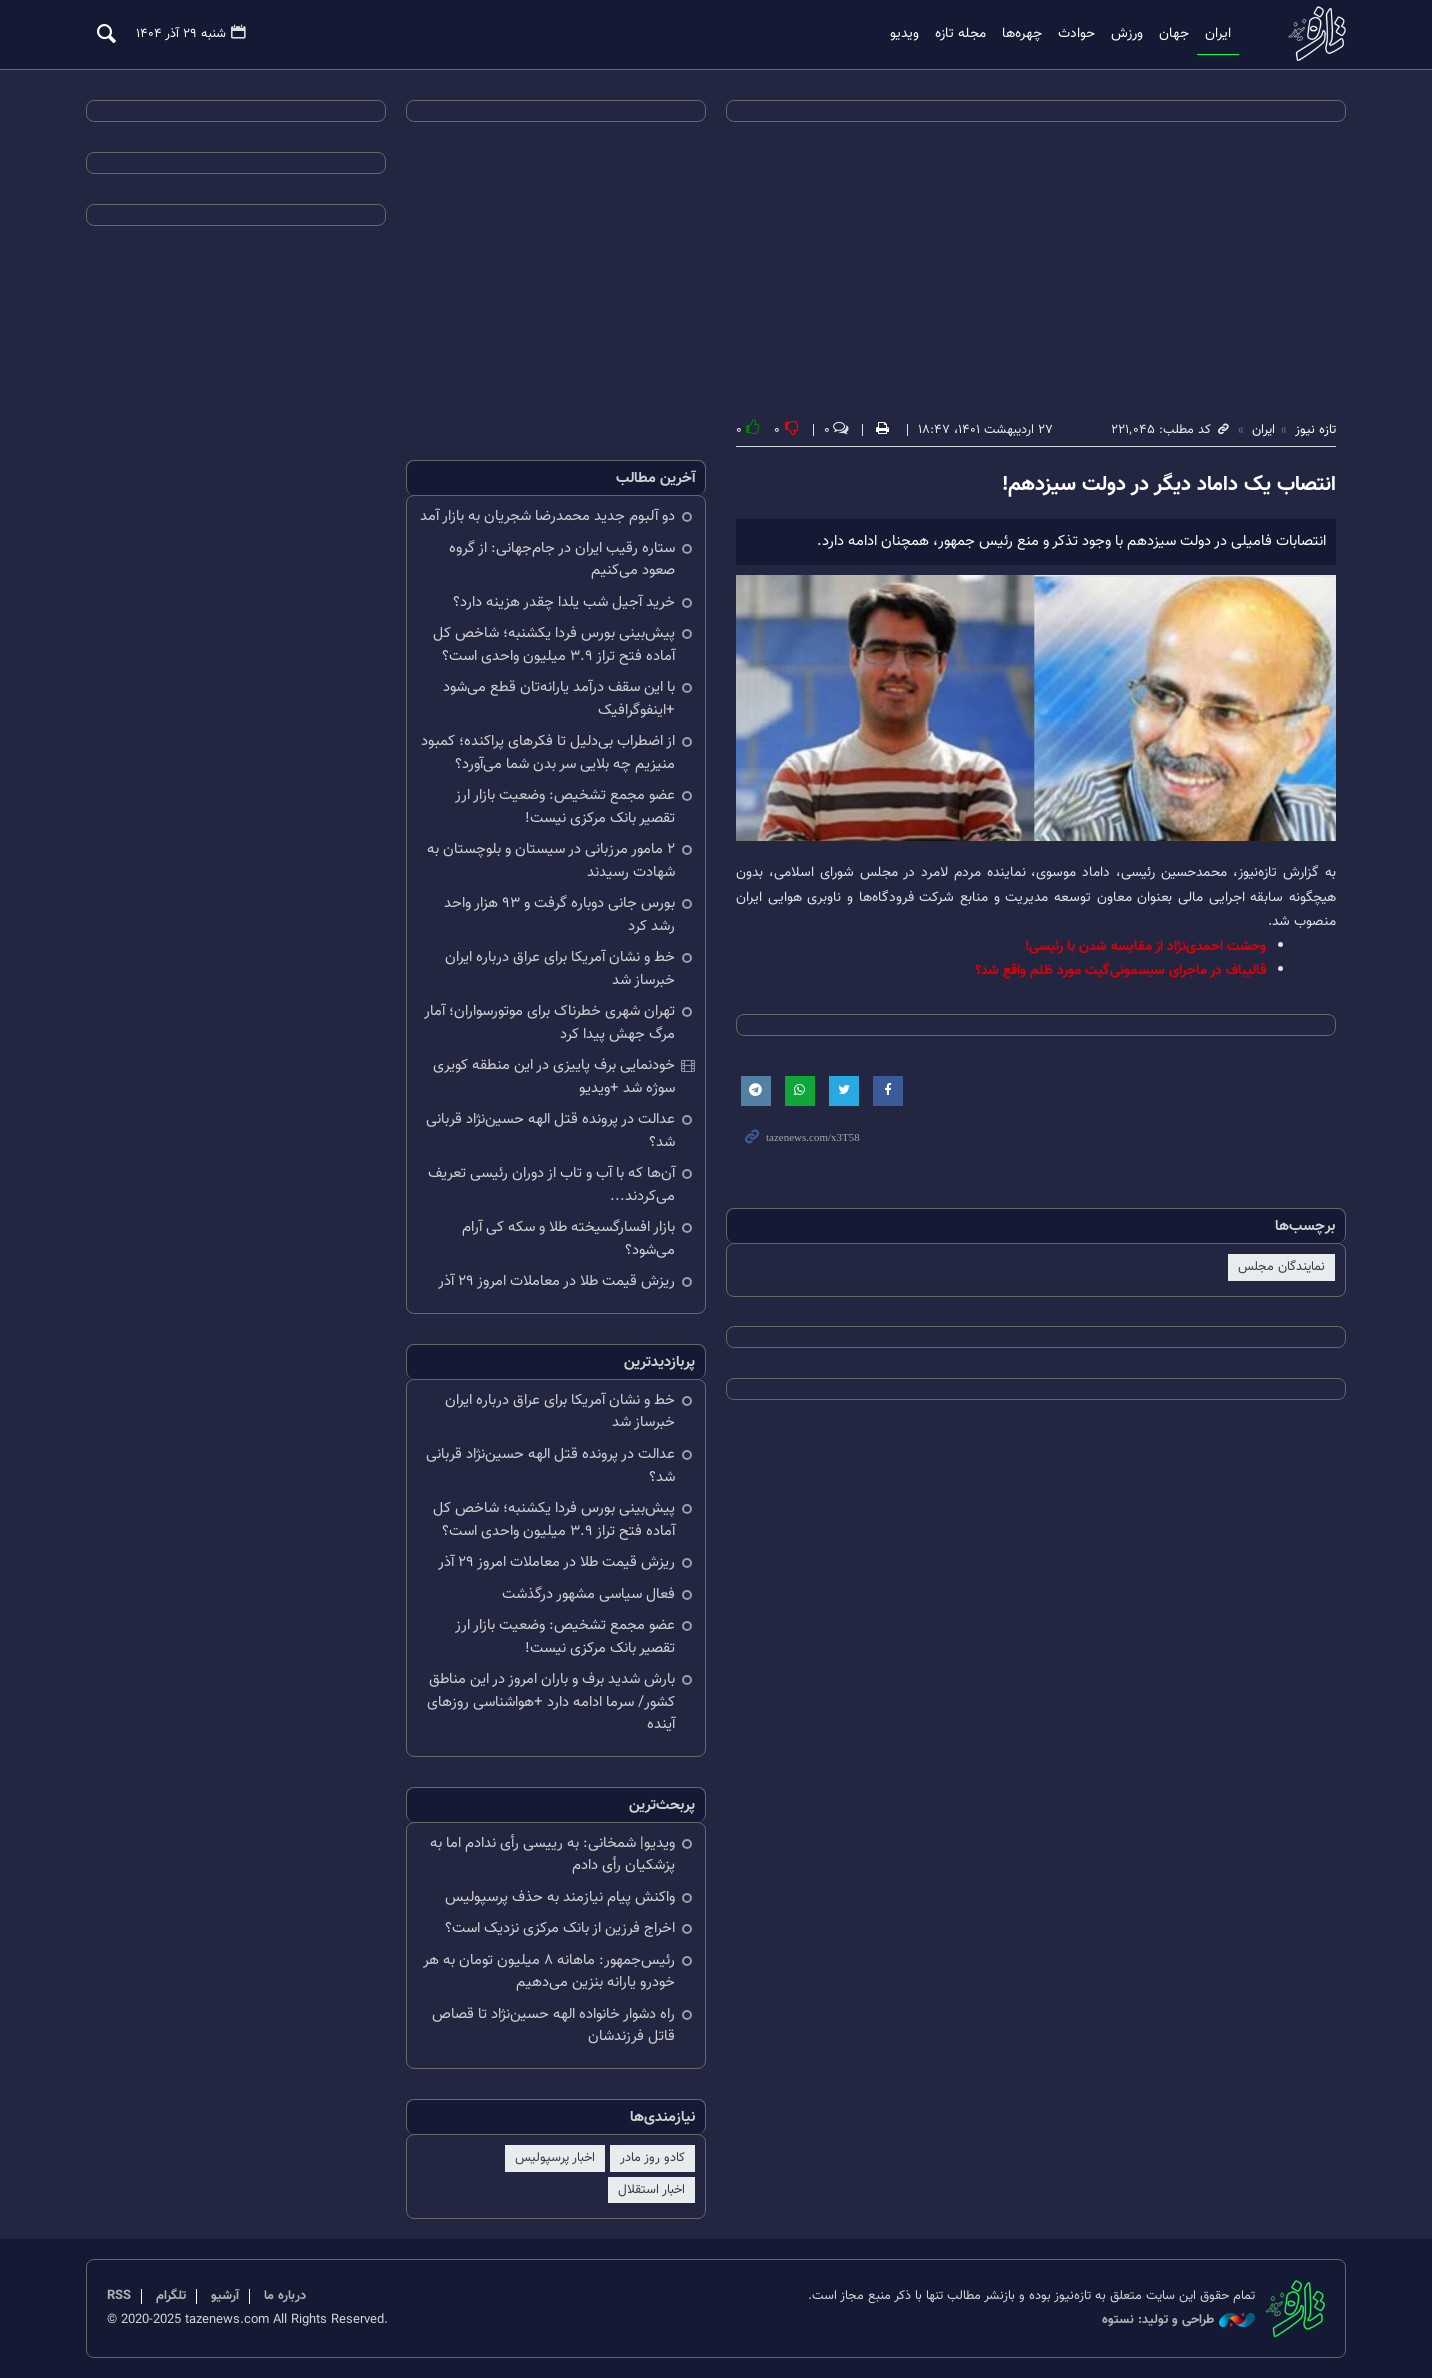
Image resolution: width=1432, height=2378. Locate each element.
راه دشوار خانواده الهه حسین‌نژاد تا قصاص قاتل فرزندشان (553, 2026)
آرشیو (225, 2296)
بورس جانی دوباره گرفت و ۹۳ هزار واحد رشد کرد (559, 915)
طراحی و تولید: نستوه (1178, 2320)
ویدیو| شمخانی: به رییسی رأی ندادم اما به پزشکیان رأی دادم (552, 1855)
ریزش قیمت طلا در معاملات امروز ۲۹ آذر (556, 1281)
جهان (1174, 34)
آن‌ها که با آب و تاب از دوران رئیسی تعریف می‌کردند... (551, 1185)
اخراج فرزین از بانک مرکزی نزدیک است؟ (560, 1928)
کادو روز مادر (652, 2158)
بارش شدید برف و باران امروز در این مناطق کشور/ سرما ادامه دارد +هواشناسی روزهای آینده (551, 1702)
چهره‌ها (1022, 34)
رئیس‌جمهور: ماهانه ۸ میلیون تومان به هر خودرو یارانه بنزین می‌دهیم (549, 1972)
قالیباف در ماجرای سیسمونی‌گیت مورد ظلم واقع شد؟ (1120, 970)
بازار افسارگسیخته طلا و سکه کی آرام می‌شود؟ (568, 1239)
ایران (1218, 34)
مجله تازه (960, 34)
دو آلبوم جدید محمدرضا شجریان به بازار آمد (547, 516)
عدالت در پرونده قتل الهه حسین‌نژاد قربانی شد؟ (550, 1131)
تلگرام (171, 2296)
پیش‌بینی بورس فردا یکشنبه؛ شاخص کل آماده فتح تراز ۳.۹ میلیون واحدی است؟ (554, 645)
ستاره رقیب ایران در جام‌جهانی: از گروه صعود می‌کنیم (562, 560)
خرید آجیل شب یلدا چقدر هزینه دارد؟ (564, 602)
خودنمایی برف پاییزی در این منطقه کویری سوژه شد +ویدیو (554, 1077)
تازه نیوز (1311, 33)
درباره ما (285, 2296)
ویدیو (904, 34)
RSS (119, 2296)
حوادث (1076, 34)
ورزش (1127, 34)
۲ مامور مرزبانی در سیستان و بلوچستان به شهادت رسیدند (551, 861)
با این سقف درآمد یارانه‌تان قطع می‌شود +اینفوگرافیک (559, 699)
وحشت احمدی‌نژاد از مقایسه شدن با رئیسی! (1145, 946)
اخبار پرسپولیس (555, 2158)
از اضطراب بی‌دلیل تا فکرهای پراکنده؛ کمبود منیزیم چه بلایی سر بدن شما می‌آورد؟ (548, 753)
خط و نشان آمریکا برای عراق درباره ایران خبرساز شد (560, 969)
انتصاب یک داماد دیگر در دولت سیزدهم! (1169, 485)
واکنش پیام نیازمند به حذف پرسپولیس (560, 1897)
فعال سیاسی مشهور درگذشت (588, 1594)
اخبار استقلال (651, 2189)
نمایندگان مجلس (1281, 1267)
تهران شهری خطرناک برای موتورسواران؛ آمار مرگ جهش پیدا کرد (549, 1023)
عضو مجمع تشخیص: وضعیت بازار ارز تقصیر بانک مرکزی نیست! (565, 807)
